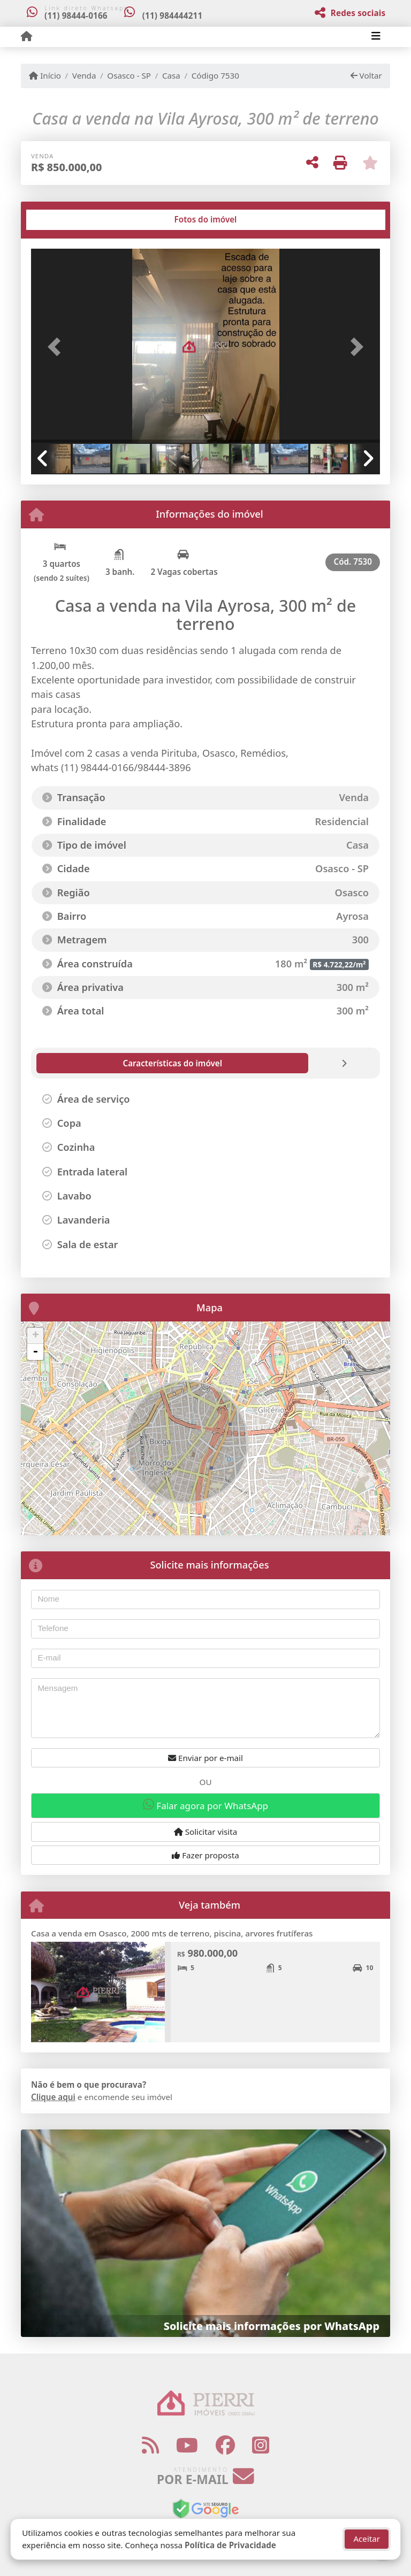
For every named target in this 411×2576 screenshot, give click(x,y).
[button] (57, 347)
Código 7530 (215, 75)
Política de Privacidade (230, 2545)
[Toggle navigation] (376, 37)
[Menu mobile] (26, 36)
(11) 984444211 (176, 15)
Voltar (366, 75)
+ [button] (35, 1336)
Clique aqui (53, 2096)
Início (45, 75)
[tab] (65, 220)
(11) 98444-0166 (76, 15)
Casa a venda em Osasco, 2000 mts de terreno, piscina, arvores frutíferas (172, 1933)
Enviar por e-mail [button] (205, 1757)
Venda (84, 75)
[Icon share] (150, 2445)
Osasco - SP (129, 75)
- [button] (35, 1352)
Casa (171, 75)
